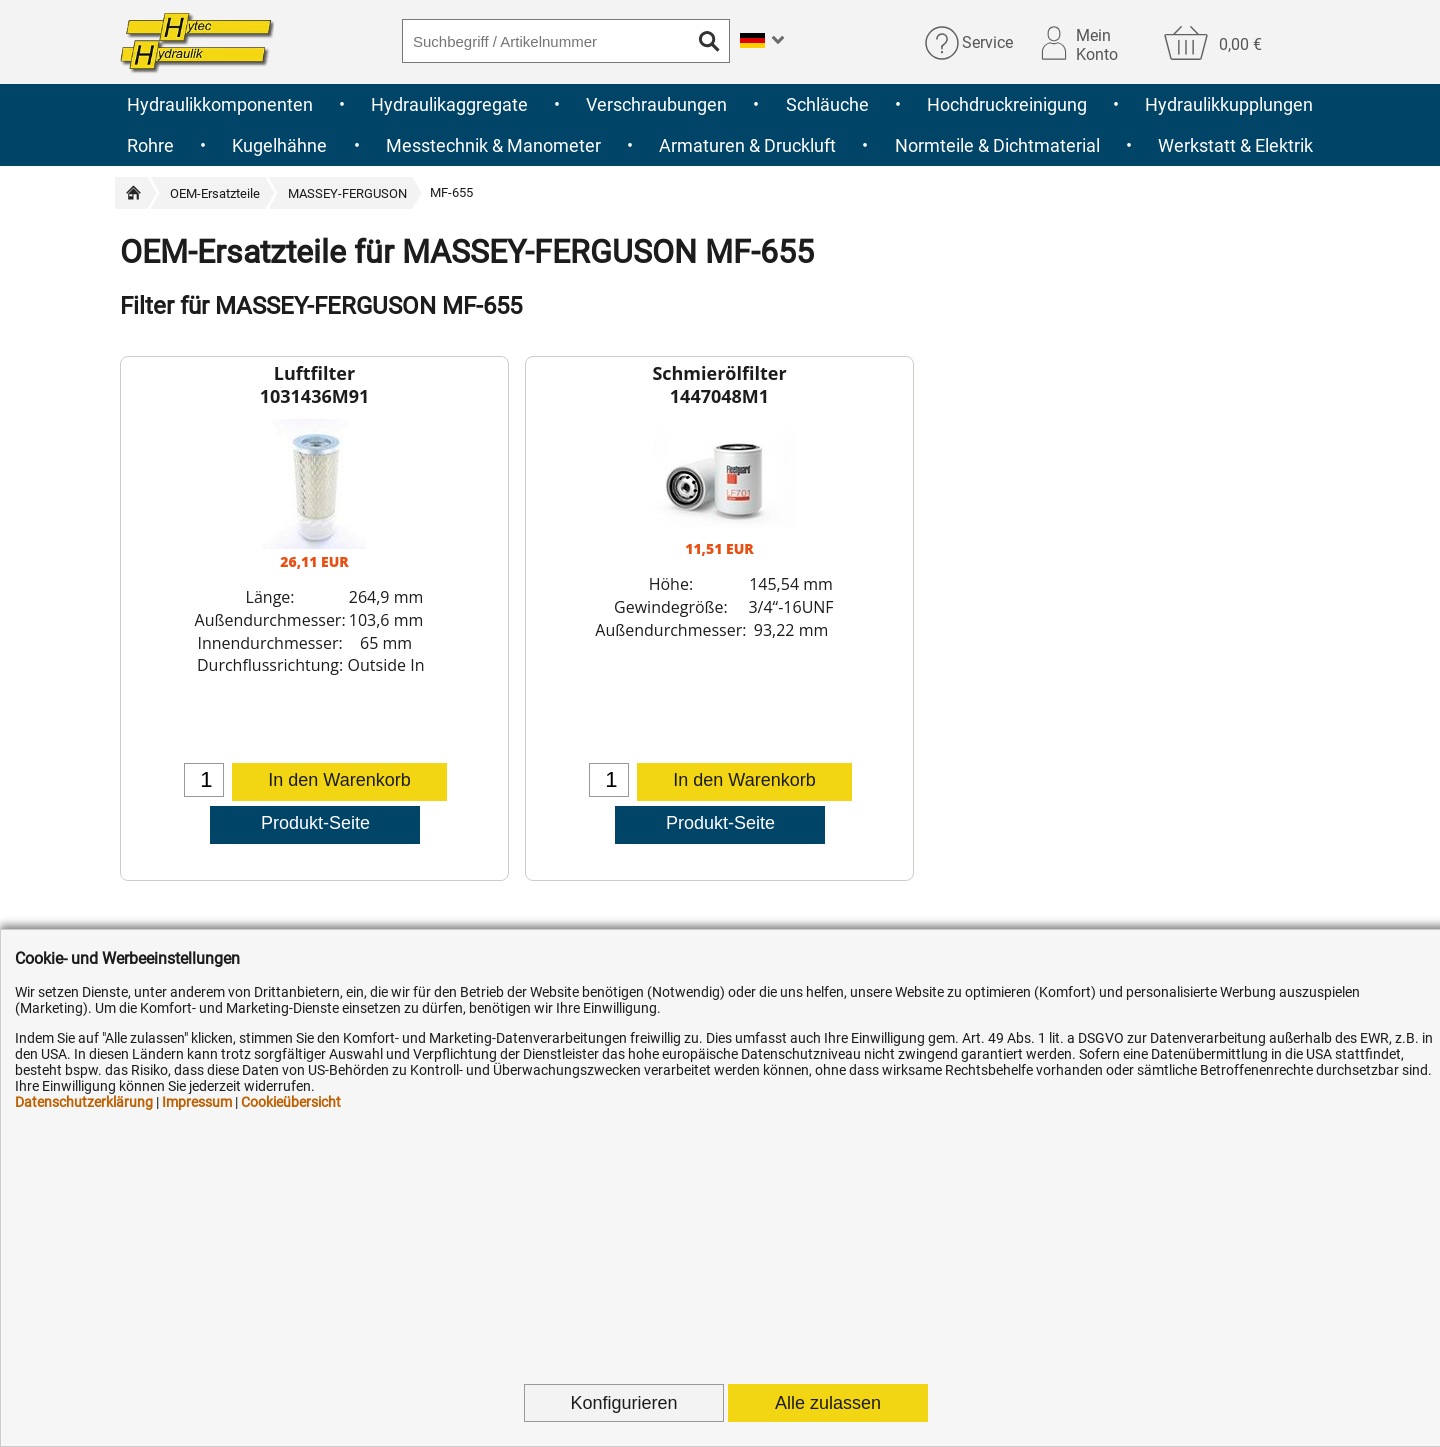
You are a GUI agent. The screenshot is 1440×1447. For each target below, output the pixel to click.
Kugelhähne (279, 145)
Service (987, 42)
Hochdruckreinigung (1007, 104)
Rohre (150, 145)
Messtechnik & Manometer (493, 145)
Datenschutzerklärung (84, 1102)
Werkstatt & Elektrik (1235, 145)
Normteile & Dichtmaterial (997, 145)
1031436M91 (315, 396)
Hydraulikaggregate (449, 104)
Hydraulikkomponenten (220, 104)
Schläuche (827, 104)
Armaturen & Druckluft (747, 145)
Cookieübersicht (291, 1102)
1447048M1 (719, 396)
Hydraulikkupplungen (1229, 104)
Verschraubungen (656, 104)
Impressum (197, 1102)
